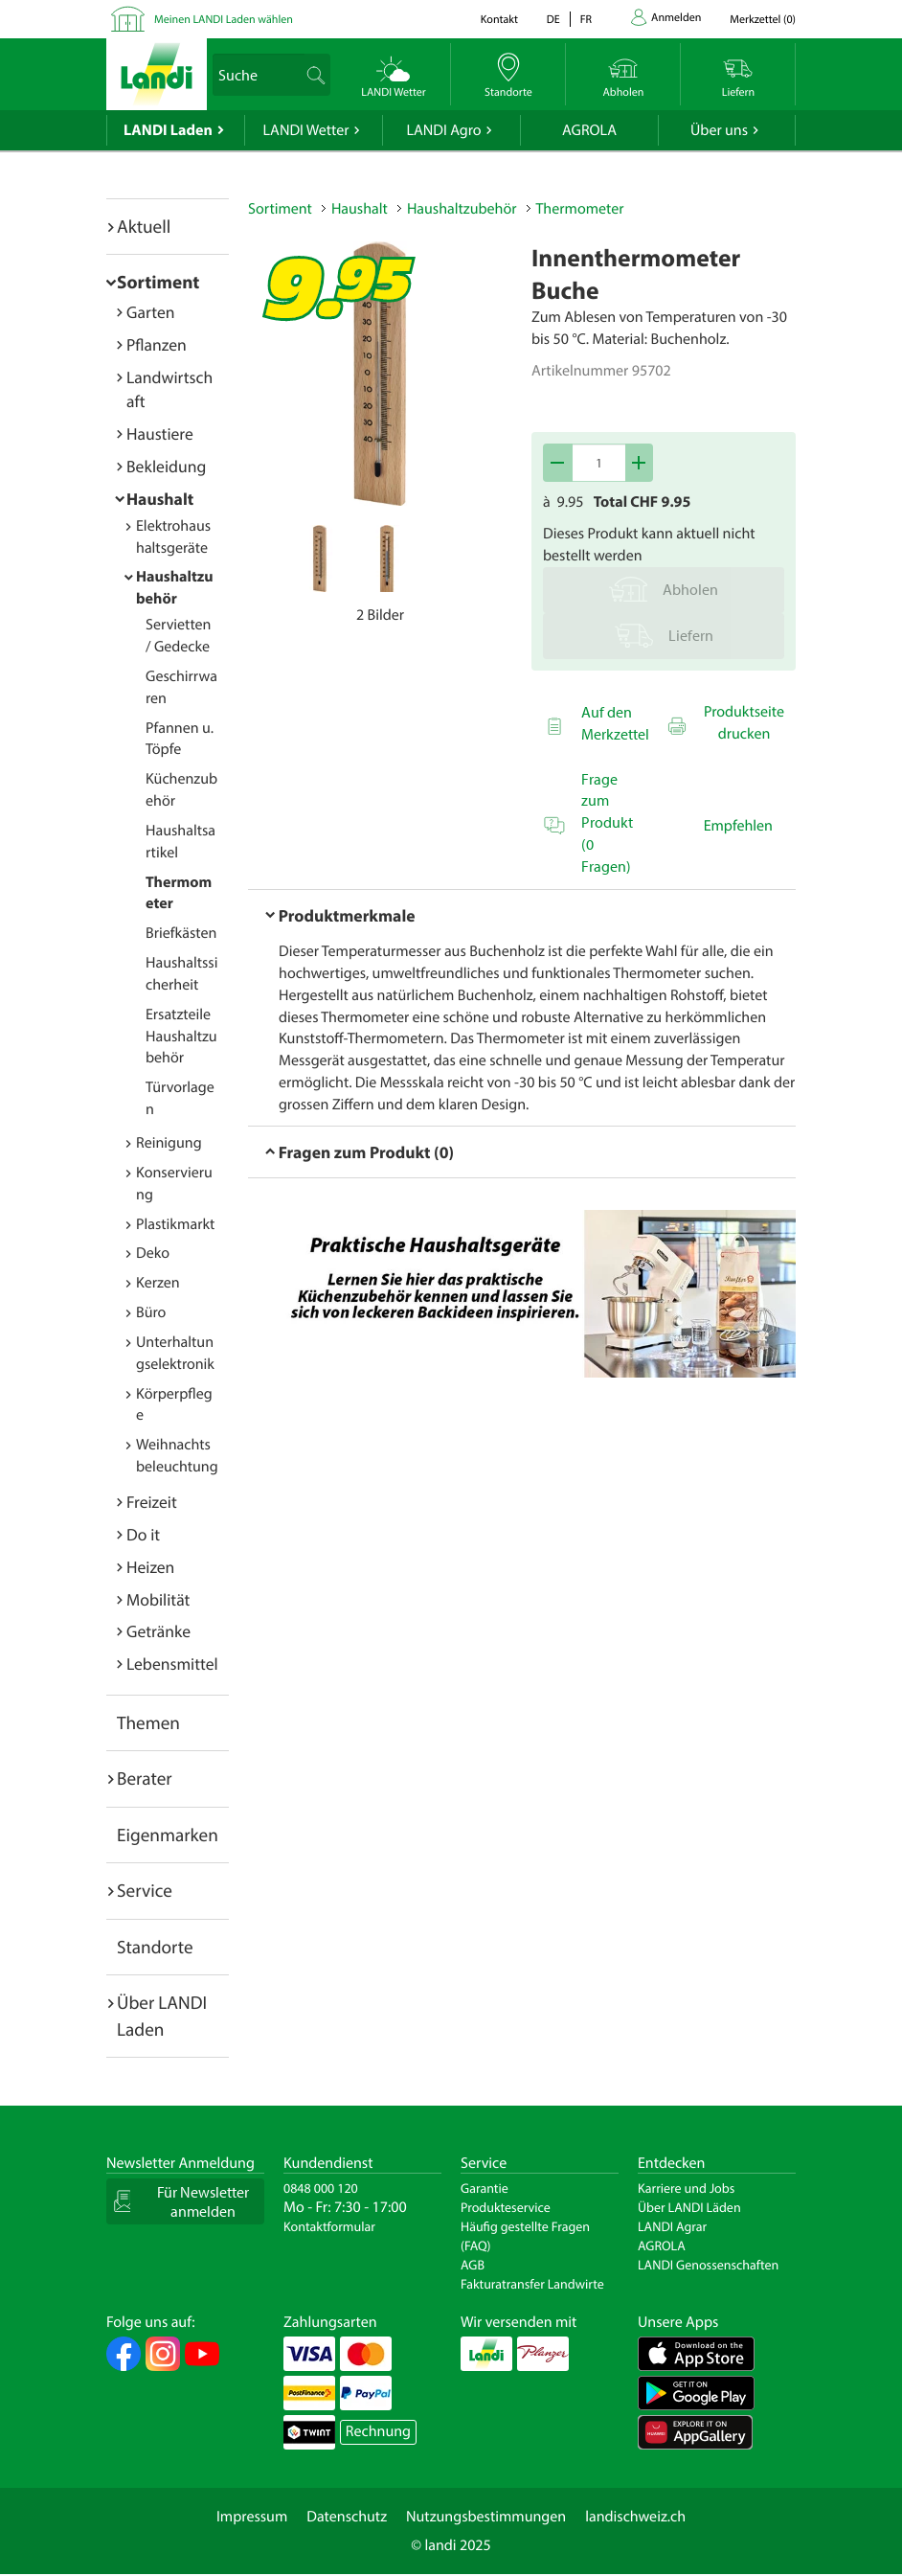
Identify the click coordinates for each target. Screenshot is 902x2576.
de (553, 19)
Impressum (251, 2516)
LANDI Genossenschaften (708, 2264)
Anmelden (676, 18)
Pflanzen (156, 344)
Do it (143, 1534)
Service (144, 1890)
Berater (144, 1778)
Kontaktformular (329, 2226)
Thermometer (580, 208)
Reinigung (169, 1142)
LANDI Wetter (306, 130)
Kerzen (158, 1282)
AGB (473, 2264)
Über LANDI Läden (689, 2207)
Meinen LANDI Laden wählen (223, 19)
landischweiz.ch (635, 2516)
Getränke (158, 1631)
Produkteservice (506, 2207)
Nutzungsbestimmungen (486, 2516)
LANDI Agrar (672, 2226)
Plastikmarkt (175, 1224)
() (763, 19)
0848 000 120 (320, 2188)
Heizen (150, 1567)
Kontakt (499, 19)
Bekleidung (166, 466)
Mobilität (158, 1599)
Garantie (484, 2188)
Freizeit (151, 1502)
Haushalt (159, 499)
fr (586, 19)
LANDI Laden (168, 130)
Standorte (155, 1946)
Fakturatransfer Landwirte (532, 2283)
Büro (151, 1312)
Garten (150, 312)
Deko (152, 1253)
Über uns (719, 130)
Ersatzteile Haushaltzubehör (181, 1036)
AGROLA (589, 130)
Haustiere (159, 433)
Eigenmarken (167, 1834)
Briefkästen (181, 933)
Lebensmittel (172, 1664)
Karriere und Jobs (686, 2188)
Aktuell (143, 226)
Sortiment (158, 281)
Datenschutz (346, 2516)
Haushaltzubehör (462, 208)
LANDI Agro (443, 130)
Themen (148, 1722)
